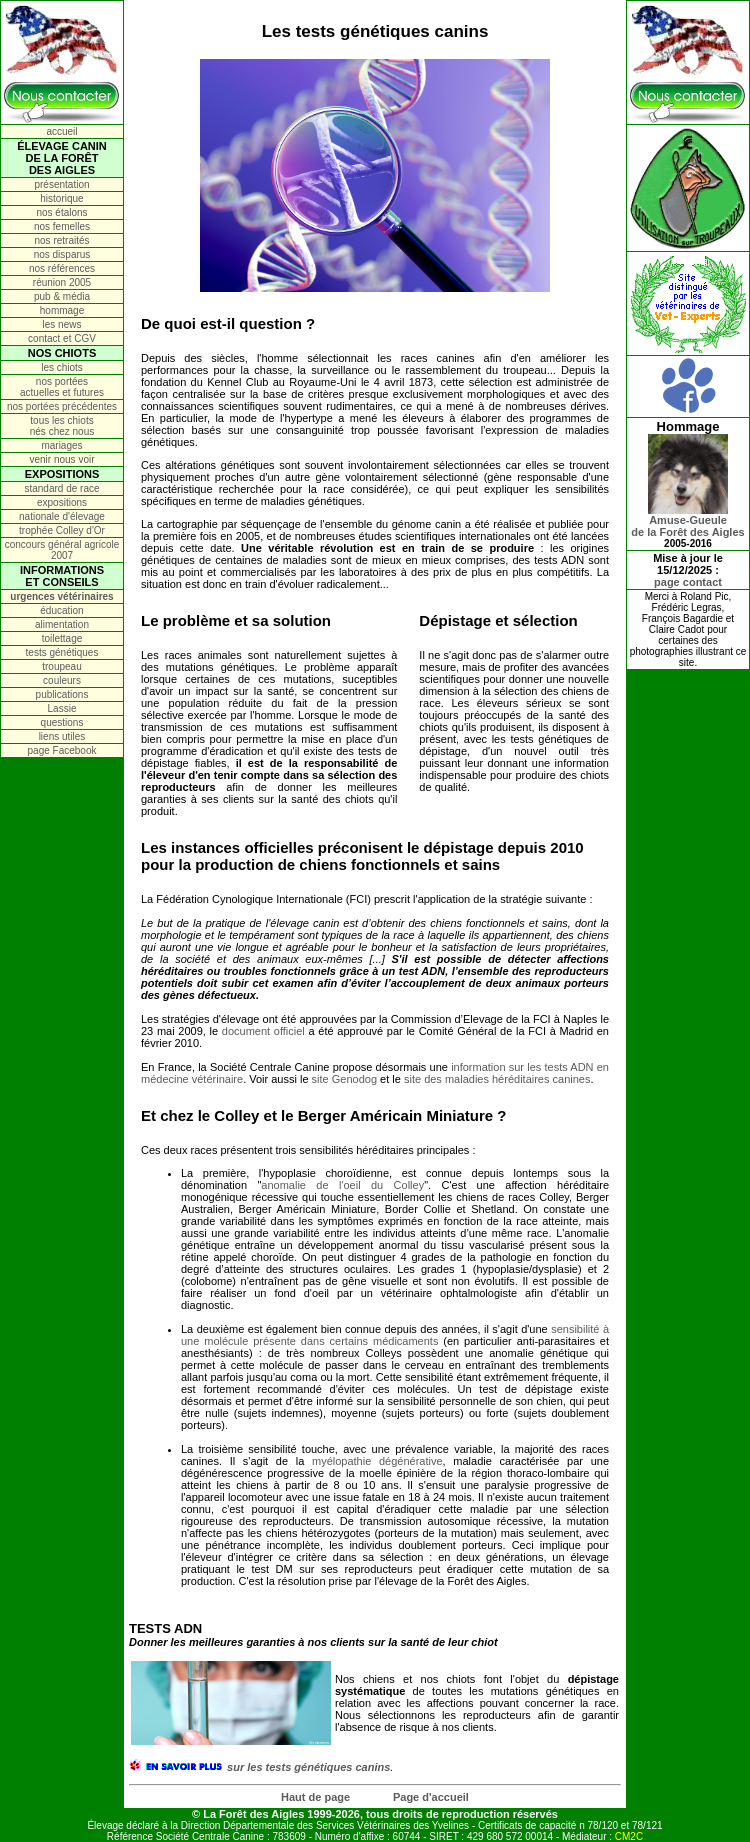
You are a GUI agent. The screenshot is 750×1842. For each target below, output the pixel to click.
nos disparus (62, 254)
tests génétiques (62, 652)
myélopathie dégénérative (377, 1461)
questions (62, 722)
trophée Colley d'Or (62, 530)
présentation (61, 184)
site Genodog (344, 1079)
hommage (62, 310)
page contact (688, 582)
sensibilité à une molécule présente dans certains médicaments (395, 1335)
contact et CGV (62, 338)
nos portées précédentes (62, 406)
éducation (61, 610)
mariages (61, 445)
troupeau (61, 666)
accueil (61, 131)
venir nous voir (61, 459)
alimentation (62, 624)
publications (62, 694)
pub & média (62, 296)
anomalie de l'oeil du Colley (342, 1185)
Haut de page (315, 1797)
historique (61, 198)
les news (62, 324)
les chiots (62, 367)
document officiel (263, 1031)
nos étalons (61, 212)
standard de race (61, 488)
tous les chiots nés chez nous (62, 426)
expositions (62, 502)
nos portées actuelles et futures (62, 387)
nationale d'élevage (62, 516)
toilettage (62, 638)
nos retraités (61, 240)
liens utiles (62, 736)
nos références (62, 268)
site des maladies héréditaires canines (497, 1079)
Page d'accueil (431, 1797)
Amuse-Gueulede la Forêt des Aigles (687, 521)
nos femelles (62, 226)
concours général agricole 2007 (62, 550)
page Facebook (62, 750)
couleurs (62, 680)
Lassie (62, 708)
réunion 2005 (62, 282)
